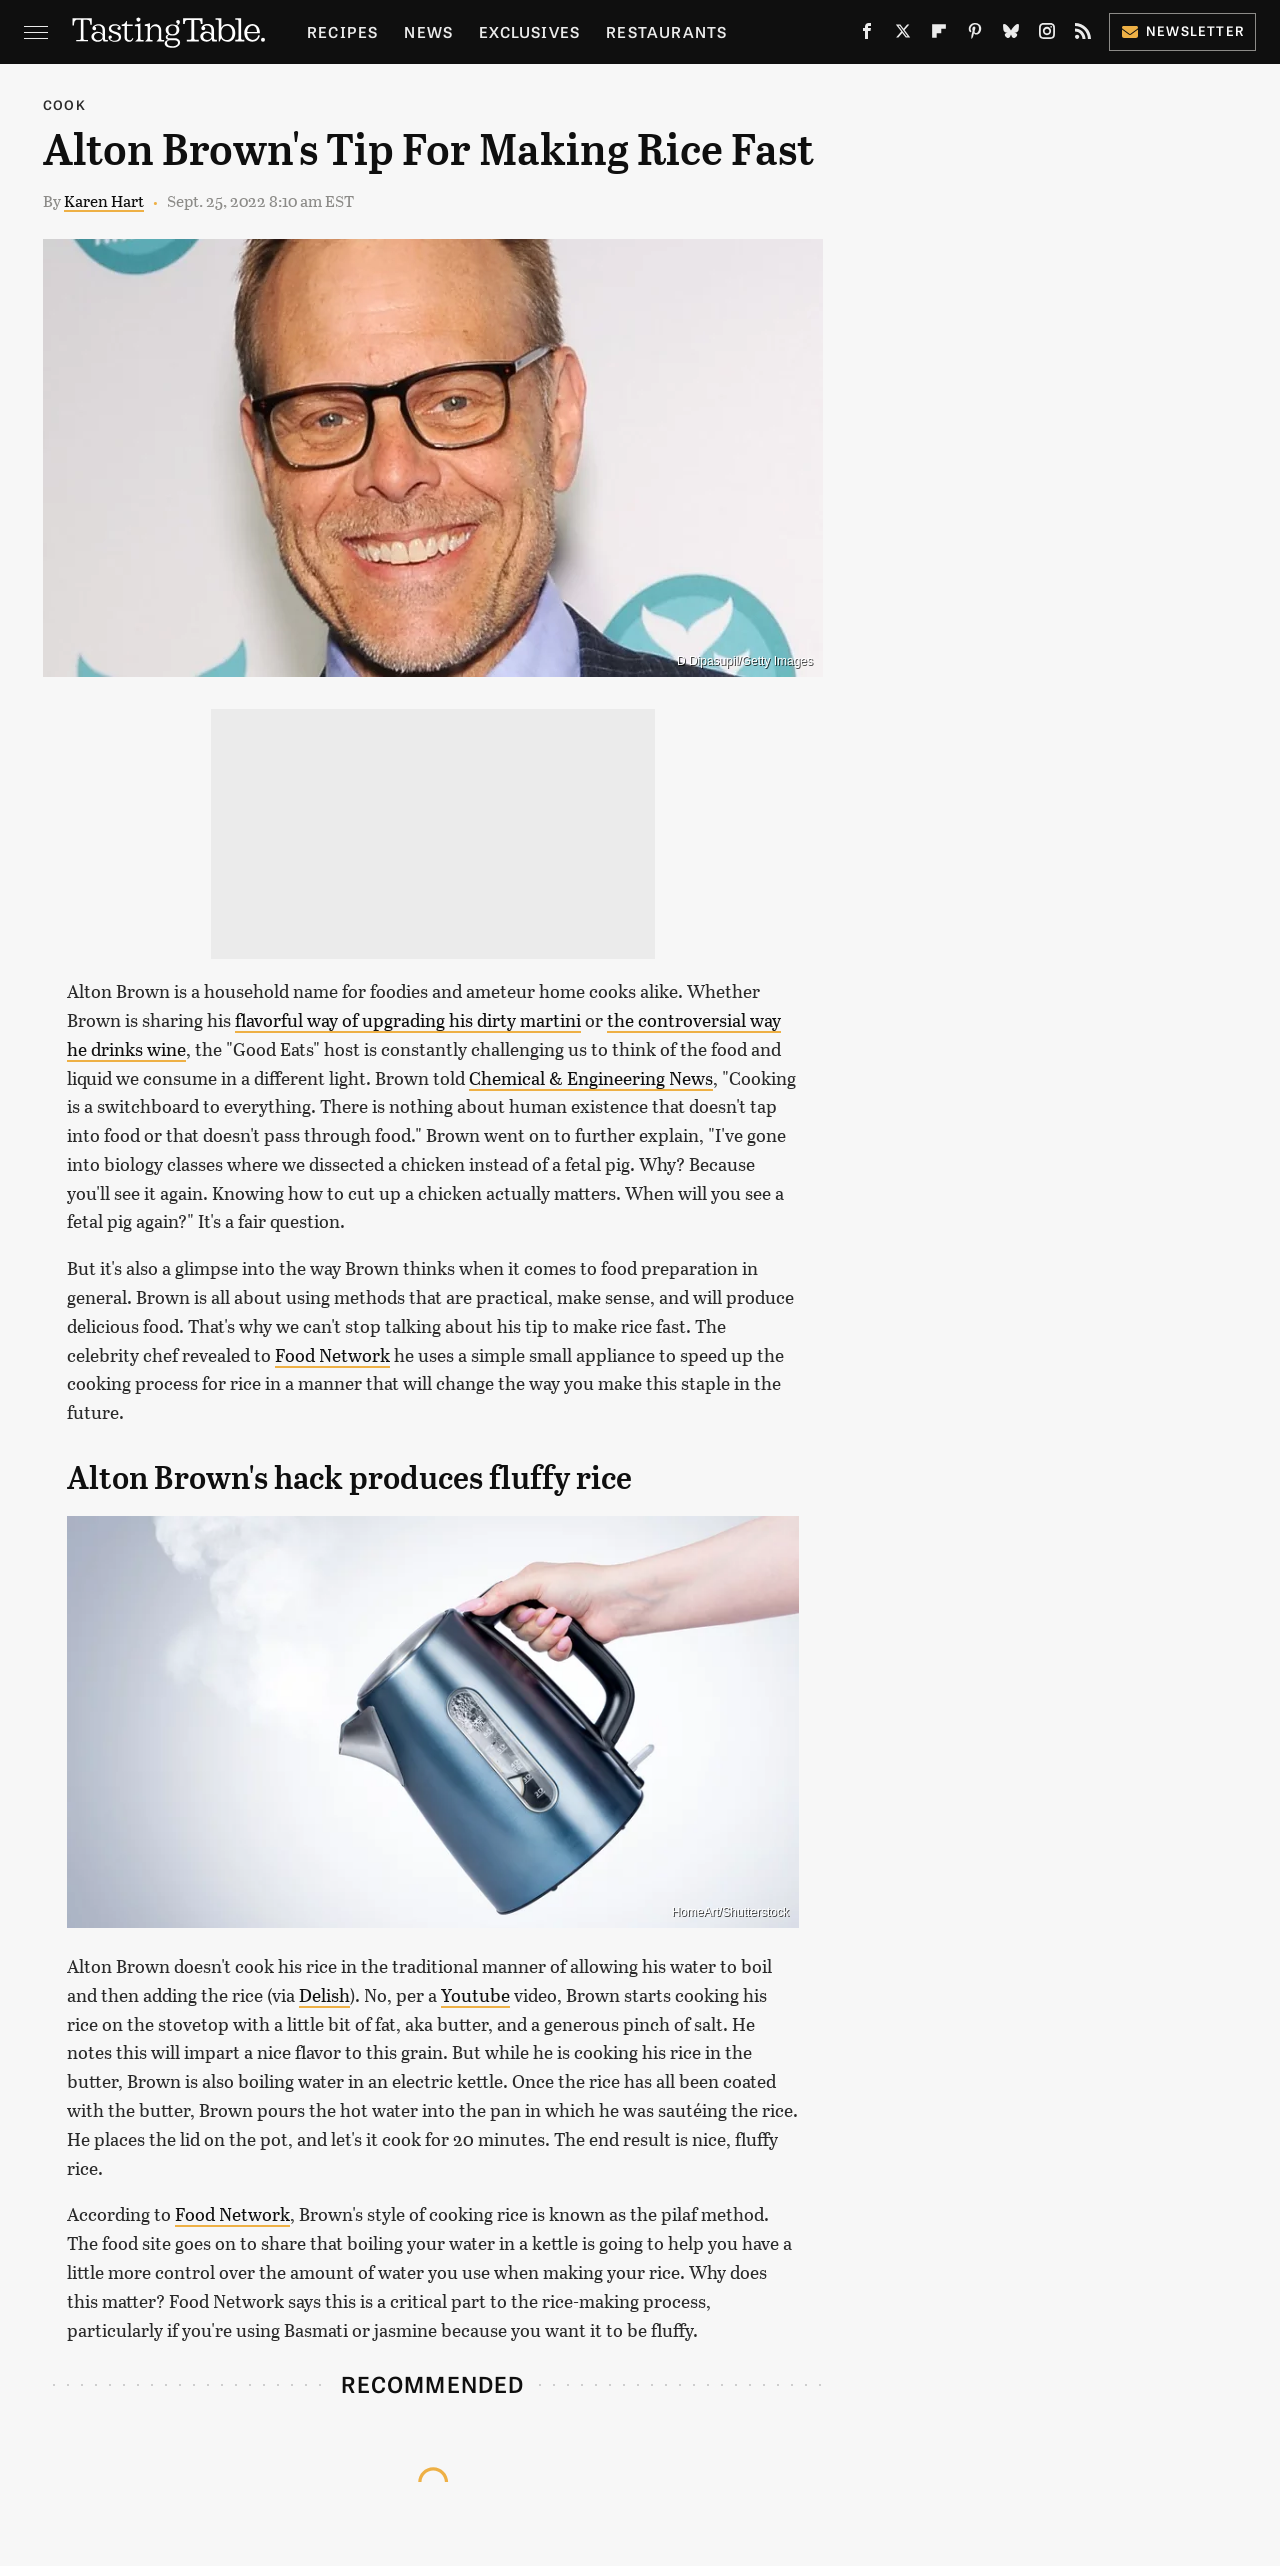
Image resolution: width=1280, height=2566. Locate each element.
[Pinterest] (975, 35)
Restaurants (666, 31)
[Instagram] (1047, 35)
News (428, 31)
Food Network (332, 1355)
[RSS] (1083, 35)
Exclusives (529, 31)
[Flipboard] (939, 35)
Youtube (475, 1995)
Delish (324, 1995)
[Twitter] (903, 35)
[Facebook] (867, 35)
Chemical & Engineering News (591, 1078)
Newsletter (1182, 30)
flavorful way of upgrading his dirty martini (408, 1020)
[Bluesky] (1011, 35)
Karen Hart (104, 200)
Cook (64, 104)
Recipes (342, 31)
